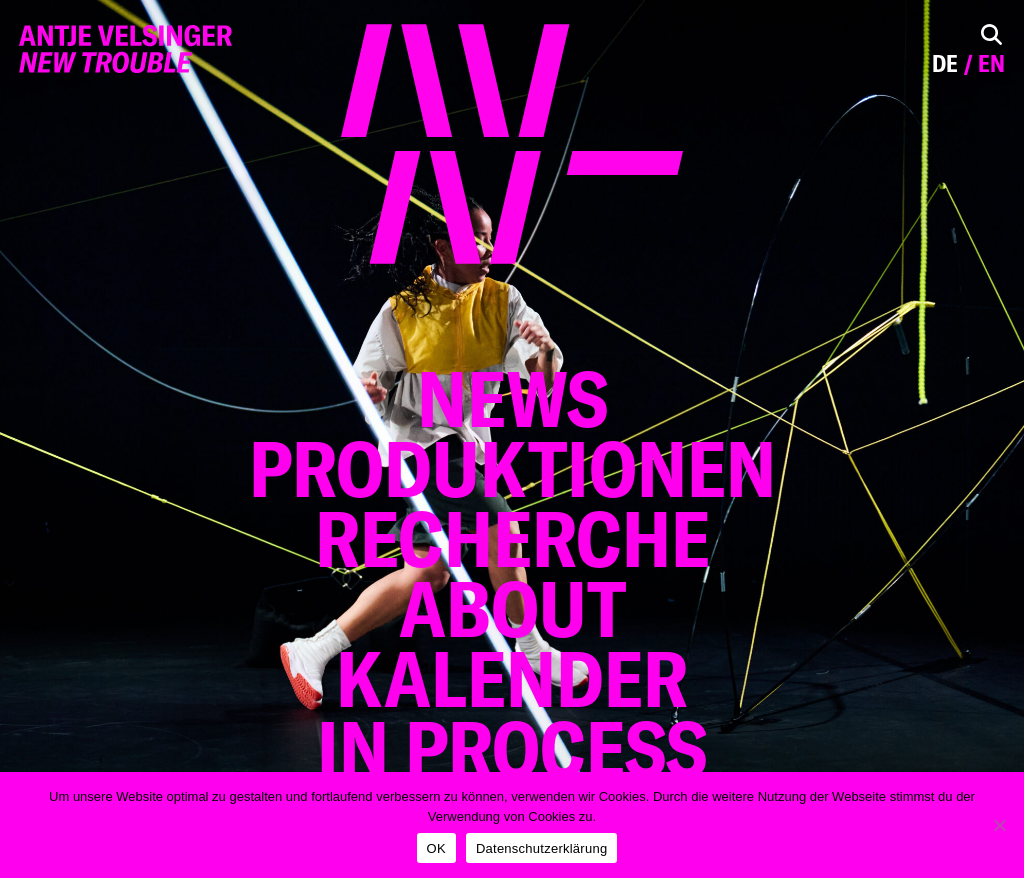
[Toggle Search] (991, 34)
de (945, 63)
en (991, 63)
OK (436, 848)
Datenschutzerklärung (541, 848)
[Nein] (999, 825)
